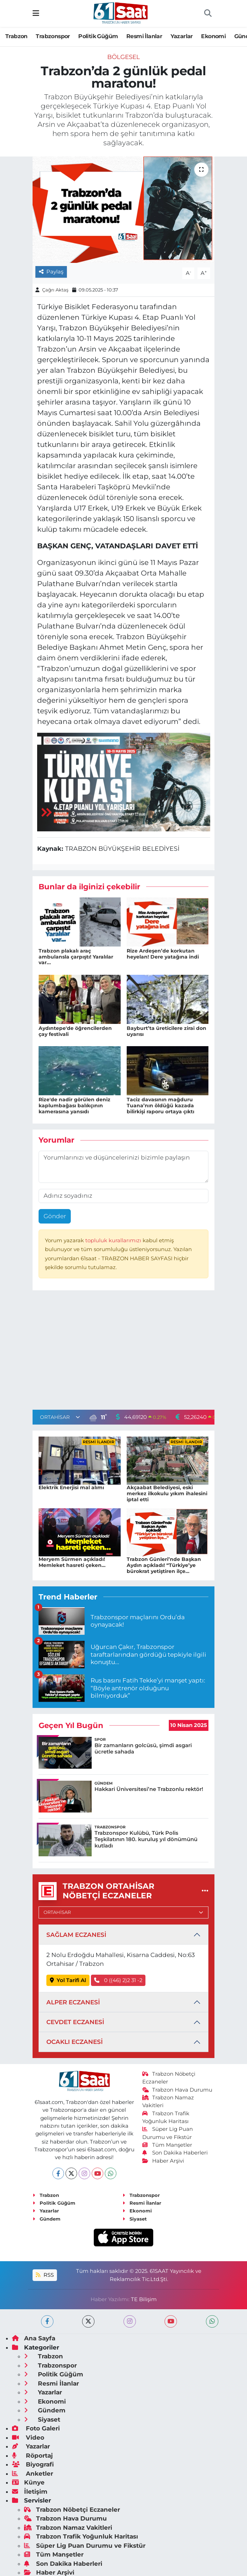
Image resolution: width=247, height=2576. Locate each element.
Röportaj (32, 2455)
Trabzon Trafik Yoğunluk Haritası (81, 2536)
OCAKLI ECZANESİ (74, 2041)
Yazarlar (182, 36)
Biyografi (33, 2464)
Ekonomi (213, 36)
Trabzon (16, 36)
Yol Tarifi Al (68, 1980)
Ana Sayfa (33, 2338)
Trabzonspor (53, 36)
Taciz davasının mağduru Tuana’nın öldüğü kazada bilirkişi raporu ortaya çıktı (160, 1105)
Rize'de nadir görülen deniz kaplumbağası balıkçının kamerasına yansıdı (74, 1105)
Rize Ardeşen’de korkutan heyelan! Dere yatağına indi (163, 954)
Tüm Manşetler (167, 2145)
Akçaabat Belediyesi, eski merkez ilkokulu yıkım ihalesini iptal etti (167, 1493)
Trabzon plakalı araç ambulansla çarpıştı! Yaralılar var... (76, 957)
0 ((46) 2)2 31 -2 (118, 1980)
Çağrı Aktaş (55, 290)
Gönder (55, 1216)
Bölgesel (123, 56)
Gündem (47, 2219)
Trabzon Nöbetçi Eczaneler (72, 2509)
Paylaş (51, 272)
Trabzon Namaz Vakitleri (68, 2527)
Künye (28, 2482)
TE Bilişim (144, 2299)
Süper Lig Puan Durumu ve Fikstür (84, 2545)
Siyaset (134, 2219)
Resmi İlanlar (144, 36)
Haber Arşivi (163, 2161)
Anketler (32, 2473)
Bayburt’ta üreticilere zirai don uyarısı (166, 1031)
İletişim (29, 2491)
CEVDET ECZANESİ (75, 2022)
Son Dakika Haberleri (175, 2153)
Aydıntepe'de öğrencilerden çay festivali (75, 1031)
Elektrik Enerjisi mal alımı (71, 1487)
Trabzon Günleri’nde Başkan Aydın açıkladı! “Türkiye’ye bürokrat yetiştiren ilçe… (164, 1565)
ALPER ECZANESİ (73, 2002)
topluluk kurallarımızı (114, 1240)
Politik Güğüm (98, 36)
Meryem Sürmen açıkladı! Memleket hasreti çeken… (72, 1562)
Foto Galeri (36, 2428)
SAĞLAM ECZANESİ (76, 1934)
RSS (44, 2275)
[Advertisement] (123, 1351)
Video (28, 2437)
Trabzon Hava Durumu (177, 2090)
